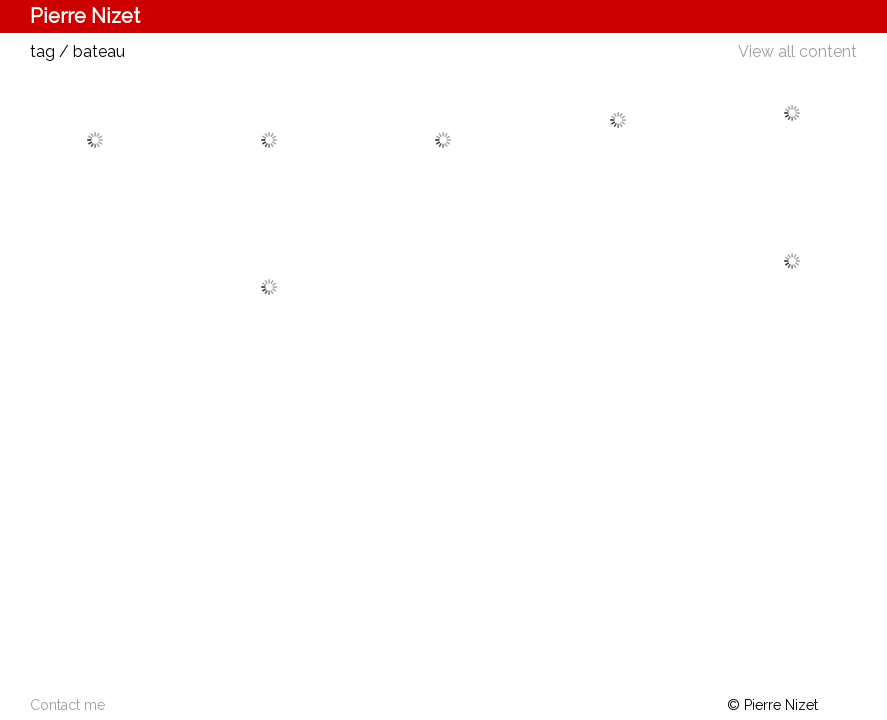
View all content (797, 51)
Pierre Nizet (85, 16)
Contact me (67, 705)
